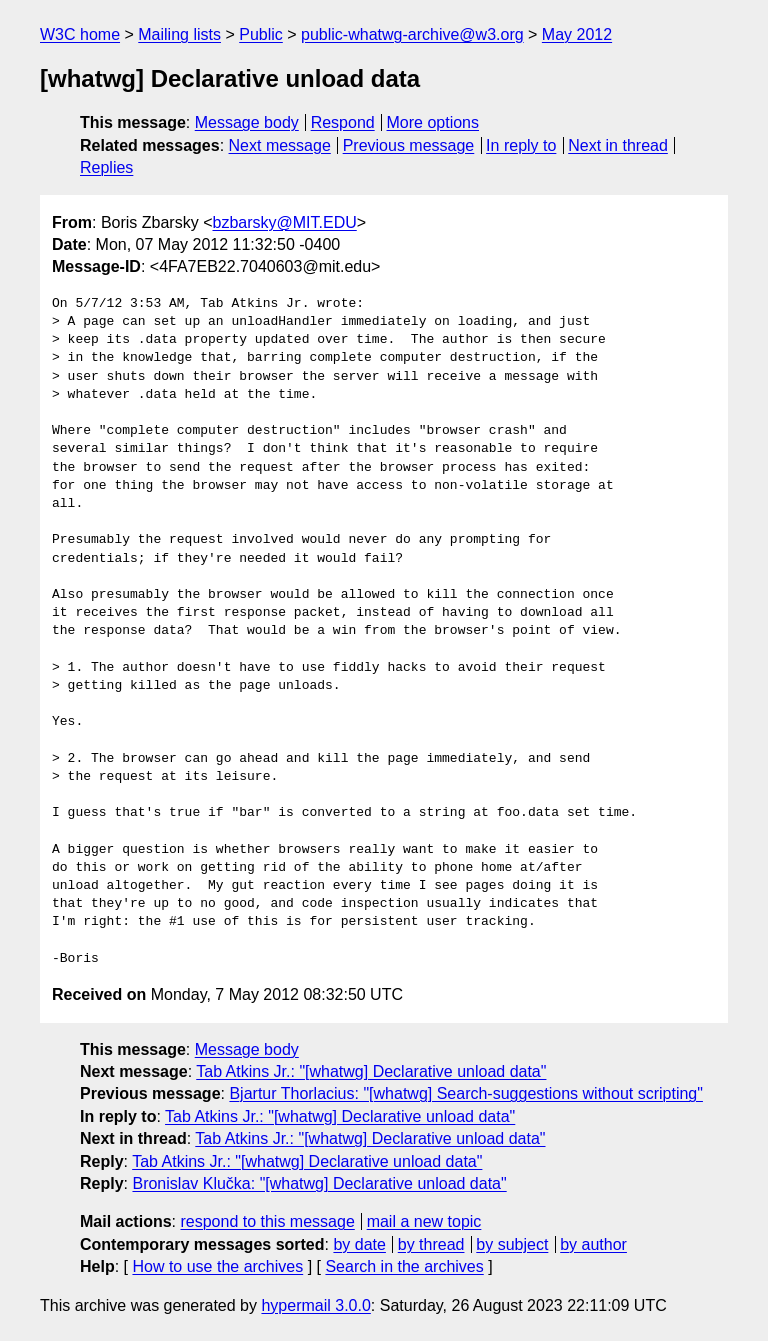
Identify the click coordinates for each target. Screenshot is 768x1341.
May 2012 (577, 34)
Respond (343, 122)
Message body (247, 122)
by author (593, 1244)
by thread (431, 1244)
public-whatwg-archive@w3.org (412, 34)
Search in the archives (404, 1266)
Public (261, 34)
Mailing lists (179, 34)
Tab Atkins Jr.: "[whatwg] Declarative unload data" (371, 1071)
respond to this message (267, 1221)
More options (433, 122)
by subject (512, 1244)
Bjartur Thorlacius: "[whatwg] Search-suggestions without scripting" (466, 1093)
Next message (280, 145)
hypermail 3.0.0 (315, 1305)
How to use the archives (217, 1266)
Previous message (409, 145)
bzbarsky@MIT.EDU (284, 222)
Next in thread (618, 145)
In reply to (521, 145)
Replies (106, 167)
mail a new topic (424, 1221)
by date (359, 1244)
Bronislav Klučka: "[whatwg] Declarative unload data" (319, 1183)
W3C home (80, 34)
